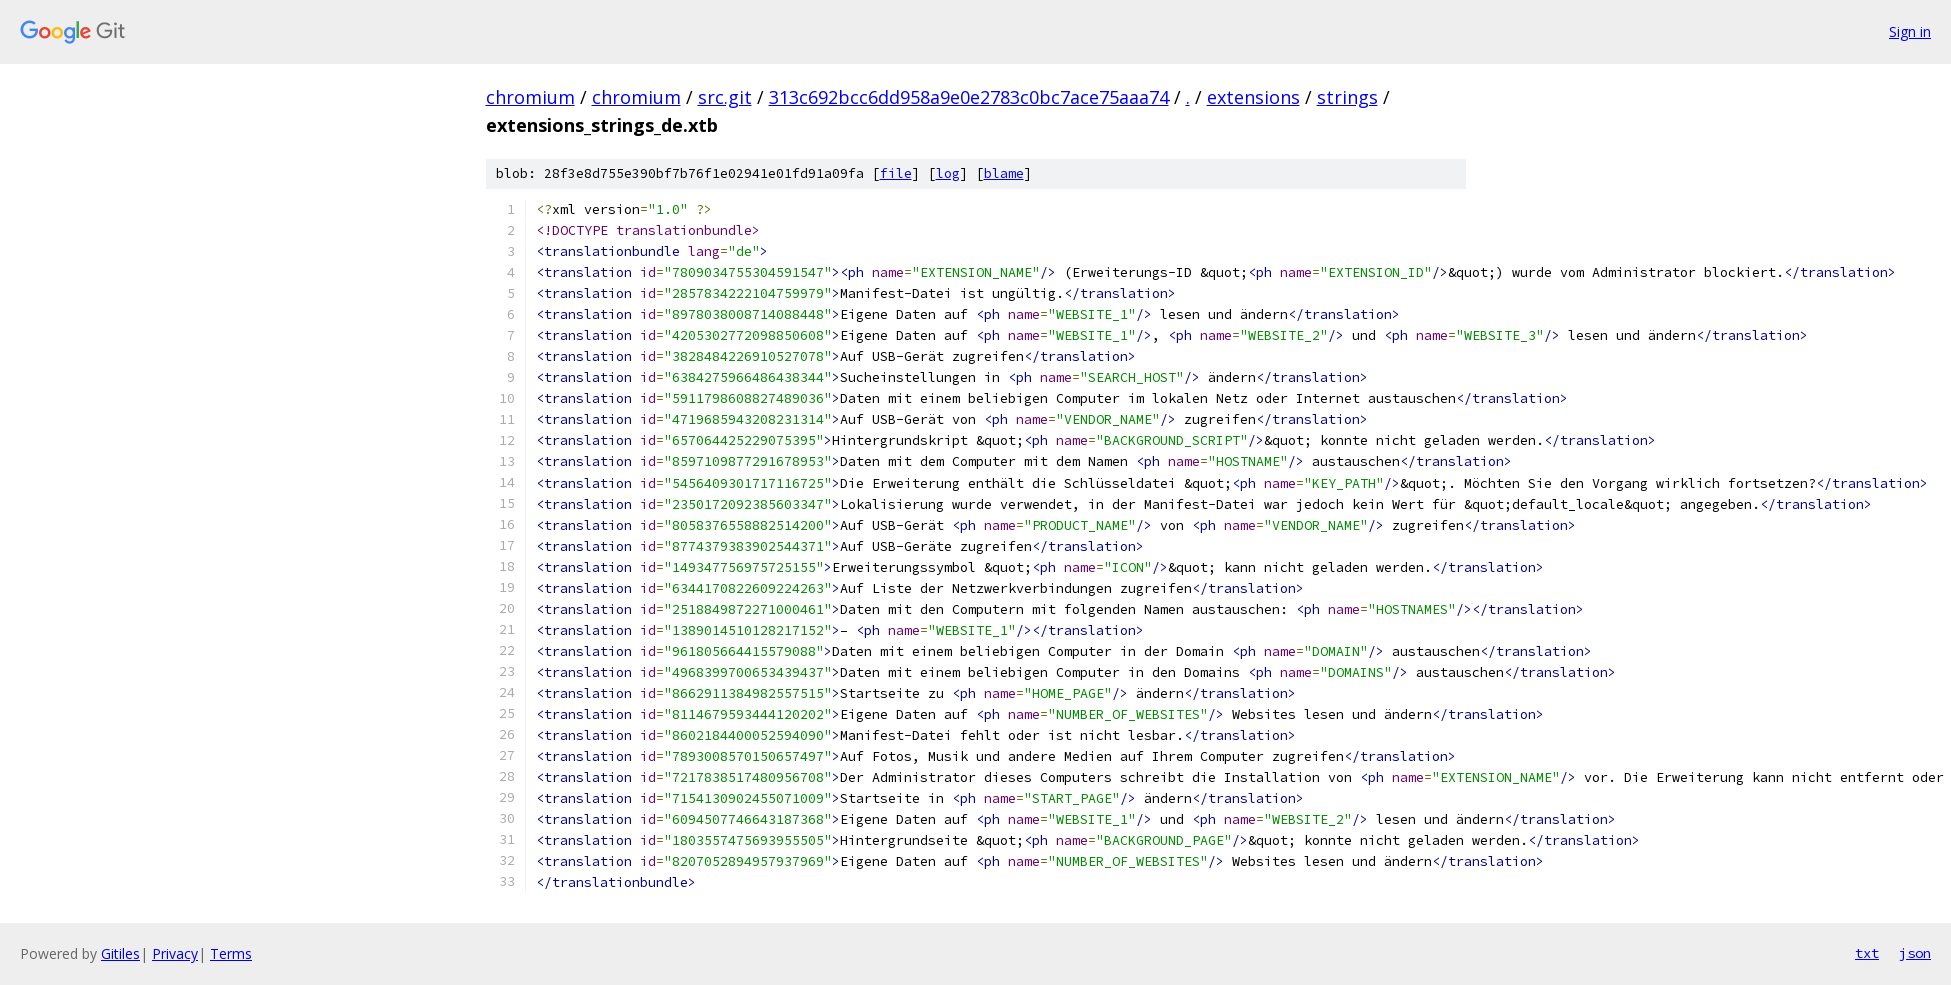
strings (1347, 97)
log (948, 173)
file (896, 173)
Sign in (1910, 31)
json (1915, 953)
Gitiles (120, 953)
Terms (231, 953)
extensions (1253, 97)
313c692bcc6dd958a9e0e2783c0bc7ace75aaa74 (969, 97)
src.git (725, 97)
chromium (530, 97)
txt (1867, 953)
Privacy (175, 953)
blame (1004, 173)
